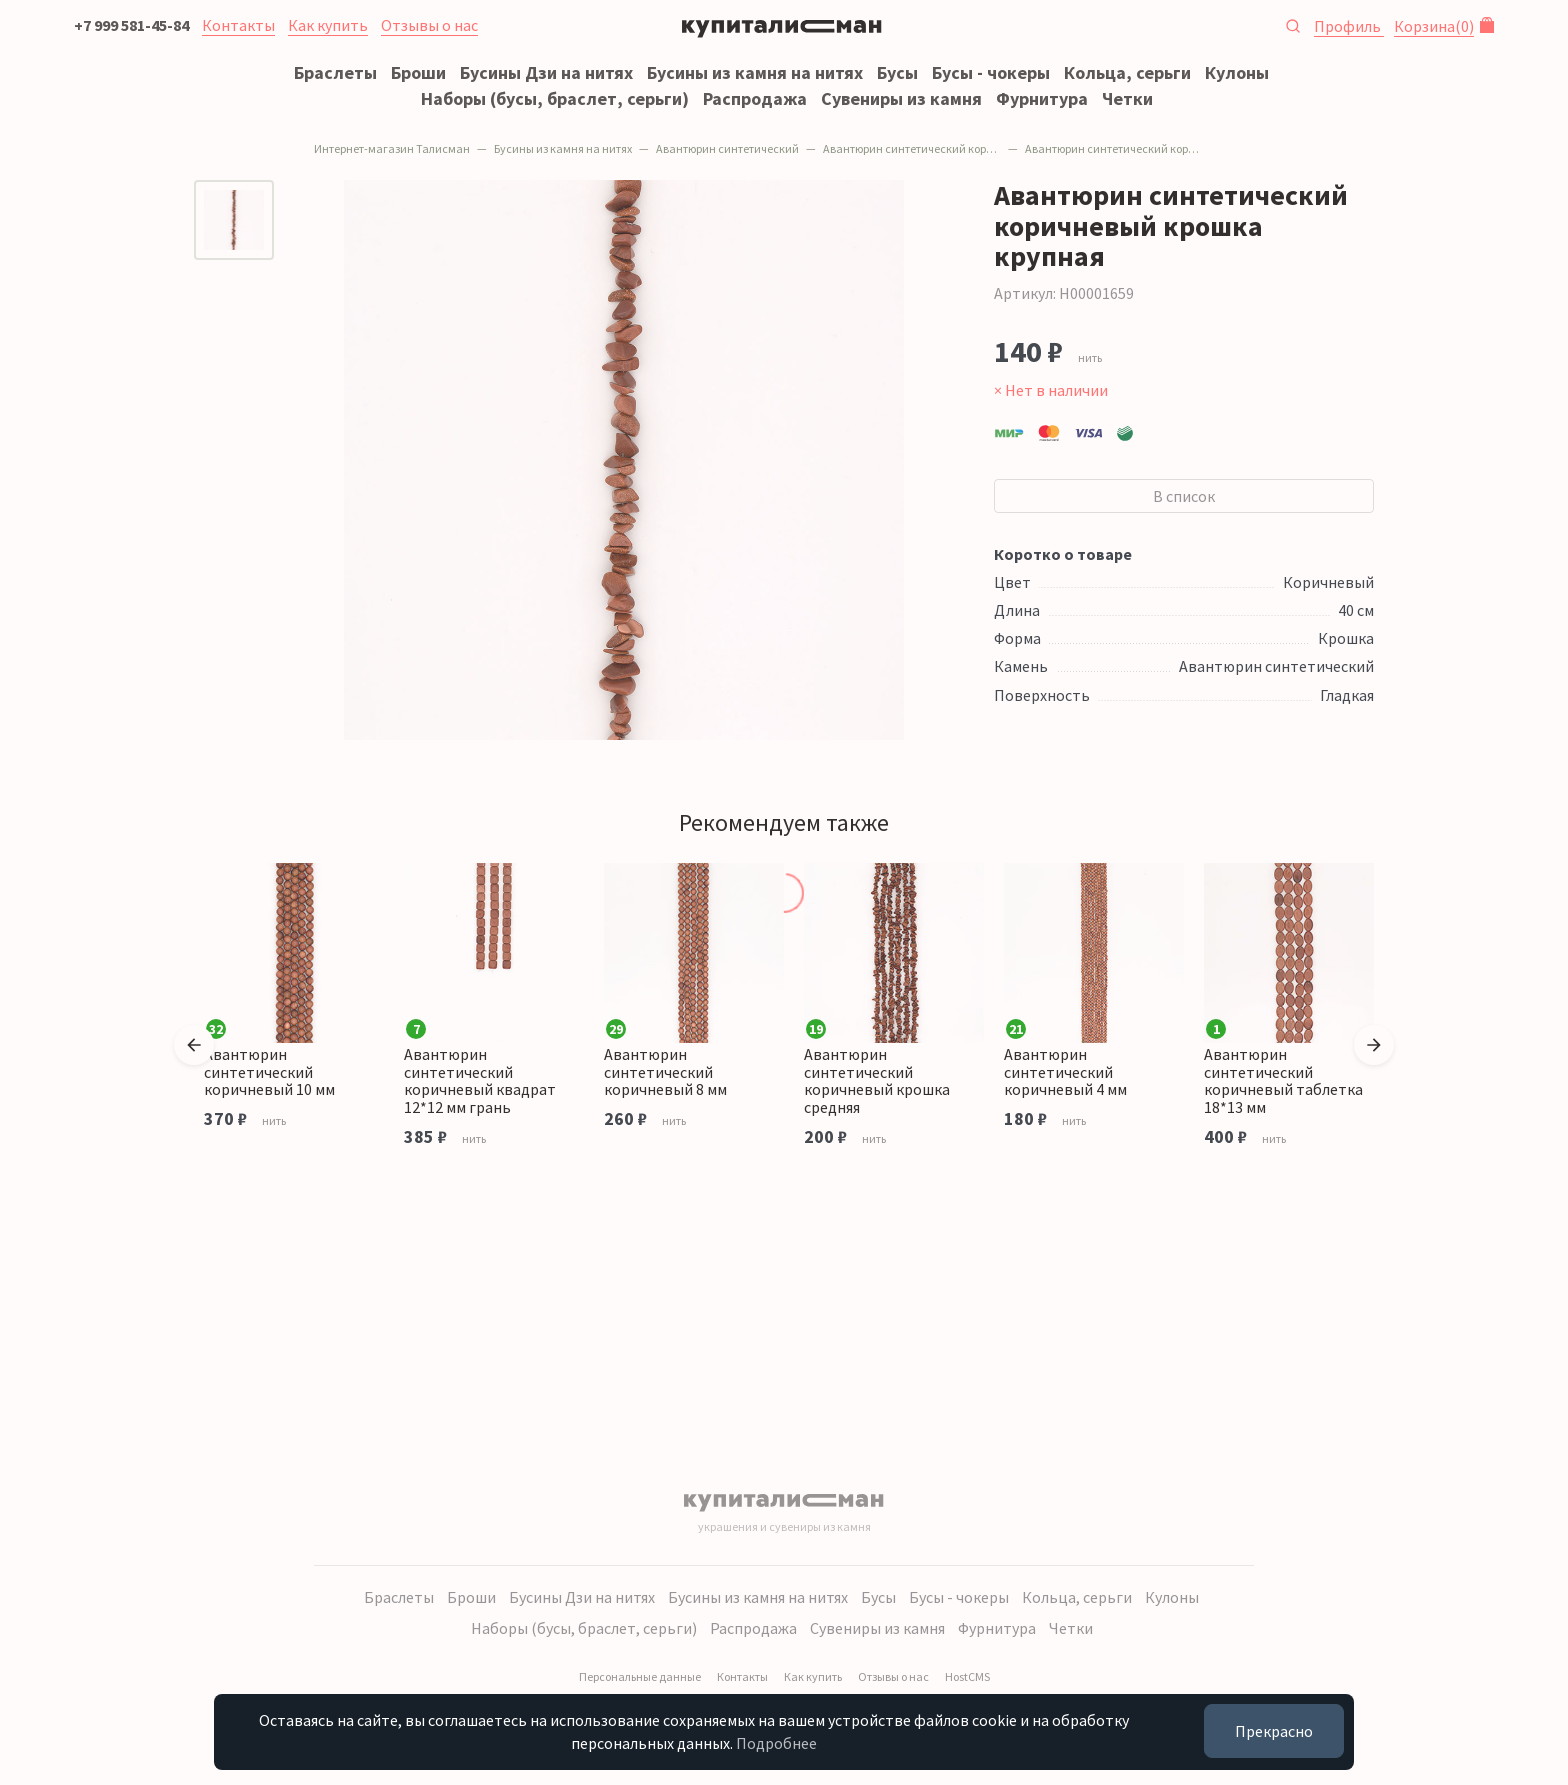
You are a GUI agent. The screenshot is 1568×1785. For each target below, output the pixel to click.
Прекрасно (1274, 1731)
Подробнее (776, 1743)
